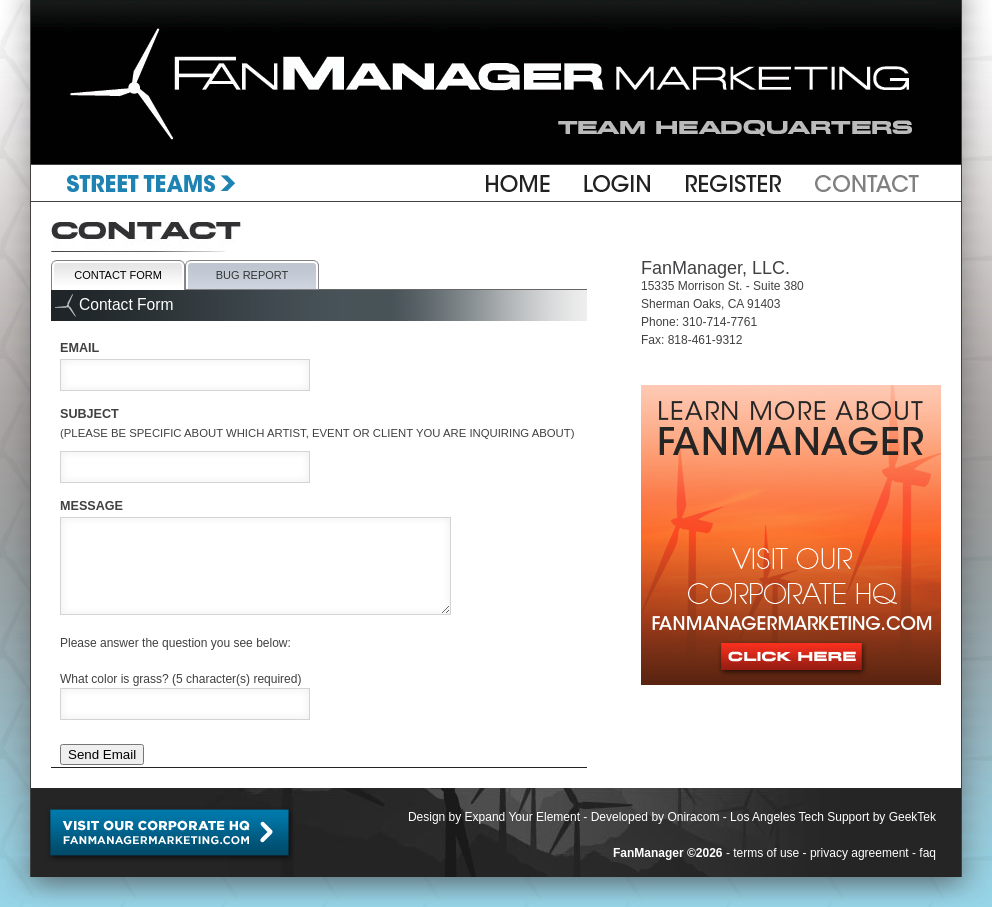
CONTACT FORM (118, 275)
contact (858, 183)
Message (91, 506)
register (733, 183)
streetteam (161, 183)
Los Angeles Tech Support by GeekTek (833, 817)
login (618, 183)
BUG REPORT (252, 275)
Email (79, 348)
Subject (317, 416)
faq (927, 853)
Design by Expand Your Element (494, 817)
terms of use (766, 853)
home (516, 183)
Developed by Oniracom (655, 817)
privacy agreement (859, 853)
